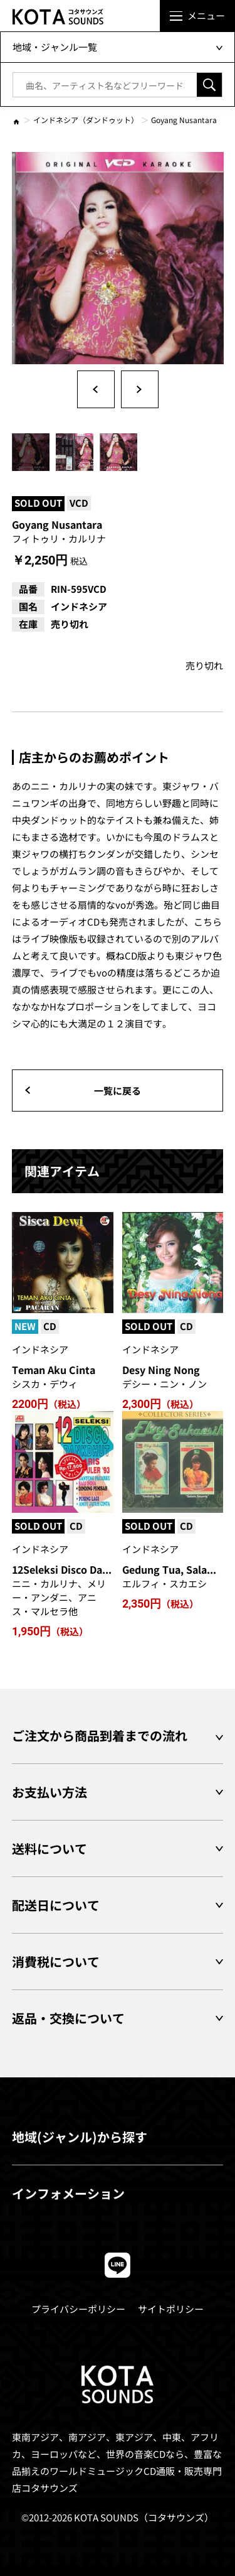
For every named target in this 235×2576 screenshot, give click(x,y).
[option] (118, 258)
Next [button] (140, 389)
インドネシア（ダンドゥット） (85, 119)
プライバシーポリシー (78, 2308)
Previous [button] (96, 389)
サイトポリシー (171, 2308)
